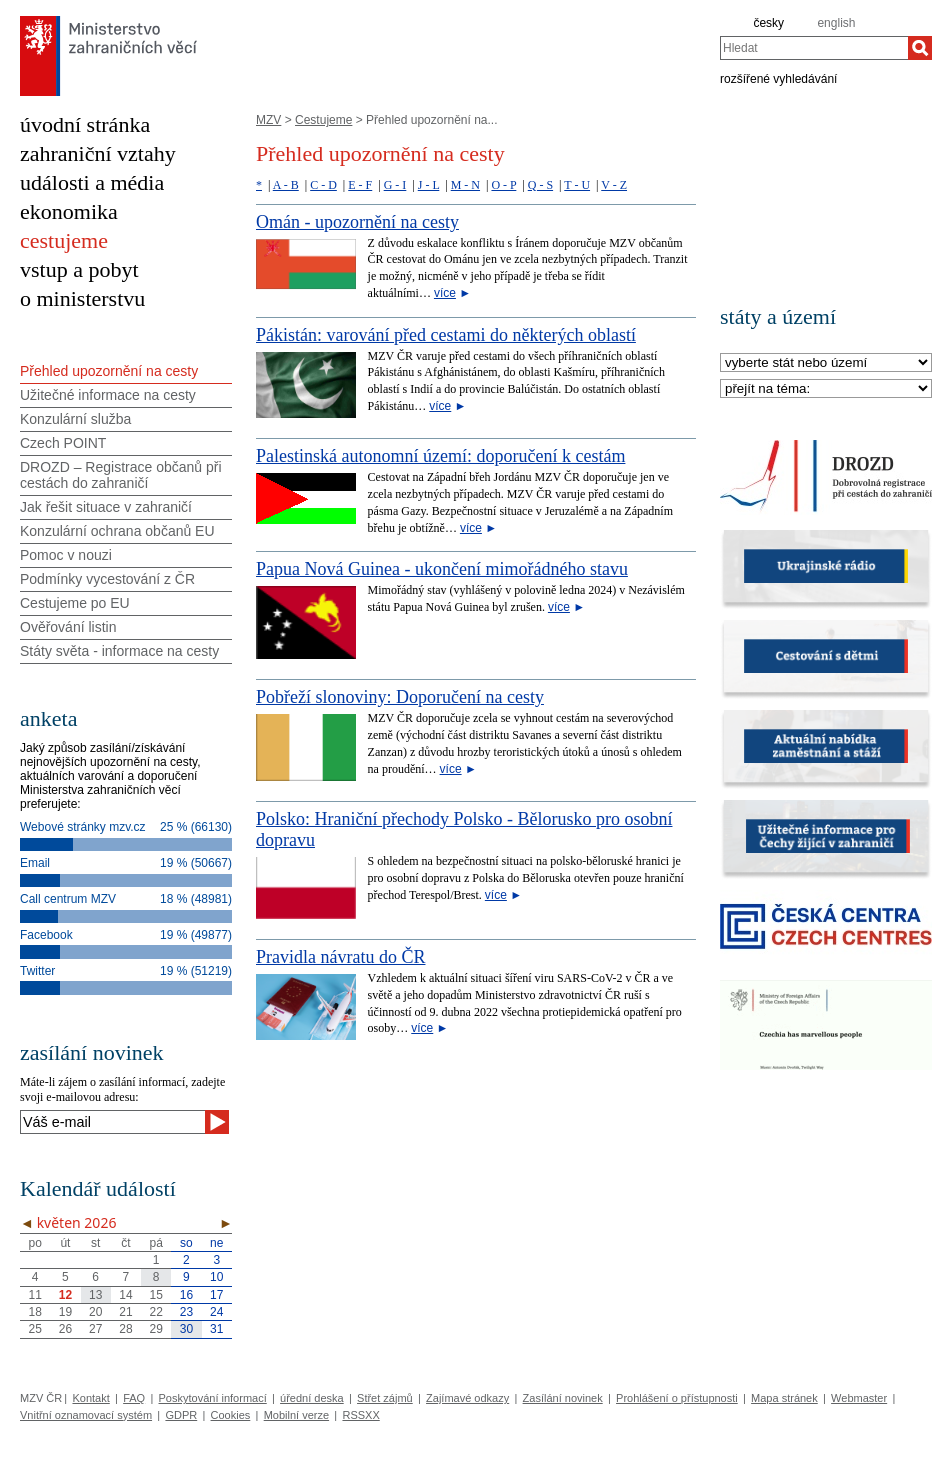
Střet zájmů (385, 1398)
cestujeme (64, 240)
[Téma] (826, 389)
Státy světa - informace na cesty (119, 651)
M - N (465, 185)
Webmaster (859, 1398)
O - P (503, 185)
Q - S (540, 185)
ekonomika (69, 211)
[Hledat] (920, 48)
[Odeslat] (217, 1122)
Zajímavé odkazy (467, 1398)
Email (35, 863)
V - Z (614, 185)
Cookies (231, 1415)
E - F (360, 185)
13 (95, 1295)
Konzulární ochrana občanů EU (117, 531)
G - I (395, 185)
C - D (323, 185)
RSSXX (360, 1415)
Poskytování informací (213, 1398)
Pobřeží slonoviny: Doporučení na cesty (400, 697)
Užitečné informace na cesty (108, 395)
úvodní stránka (85, 124)
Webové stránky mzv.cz (83, 827)
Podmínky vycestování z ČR (107, 579)
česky (768, 23)
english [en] (836, 23)
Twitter (37, 971)
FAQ (134, 1398)
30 (186, 1329)
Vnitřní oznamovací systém (86, 1415)
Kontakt (90, 1398)
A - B (286, 185)
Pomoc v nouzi (66, 555)
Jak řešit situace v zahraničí (106, 507)
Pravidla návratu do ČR (340, 957)
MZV (268, 120)
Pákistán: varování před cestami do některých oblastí (446, 335)
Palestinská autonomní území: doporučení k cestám (440, 456)
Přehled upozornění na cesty (109, 371)
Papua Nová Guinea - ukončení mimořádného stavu (442, 569)
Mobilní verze (296, 1415)
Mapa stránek (784, 1398)
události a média (92, 182)
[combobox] (814, 48)
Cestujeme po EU (75, 603)
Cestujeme (323, 120)
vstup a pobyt (79, 269)
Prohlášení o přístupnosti (677, 1398)
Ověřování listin (68, 627)
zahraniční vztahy (98, 153)
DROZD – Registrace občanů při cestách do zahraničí (121, 475)
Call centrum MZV (68, 899)
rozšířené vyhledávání (778, 78)
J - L (429, 185)
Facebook (46, 935)
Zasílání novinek (563, 1398)
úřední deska (312, 1398)
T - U (577, 185)
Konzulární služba (75, 419)
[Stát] (826, 363)
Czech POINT (63, 443)
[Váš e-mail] (112, 1122)
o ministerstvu (82, 298)
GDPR (181, 1415)
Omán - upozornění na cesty (357, 222)
